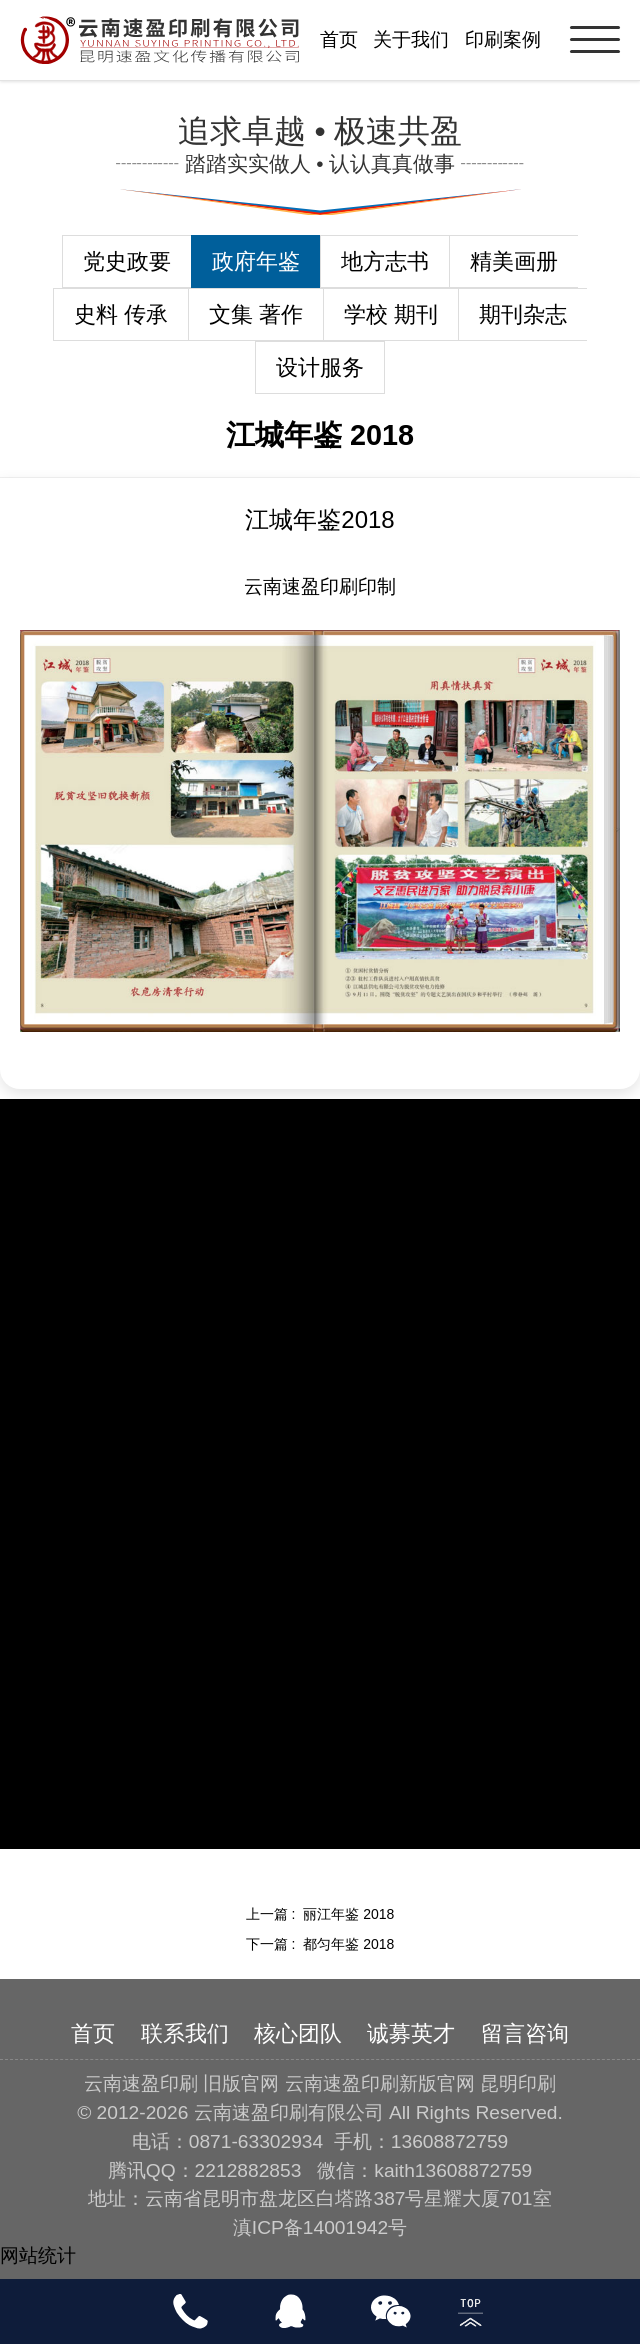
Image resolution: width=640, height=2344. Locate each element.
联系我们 (185, 2033)
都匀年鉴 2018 (348, 1944)
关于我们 (411, 39)
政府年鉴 (256, 261)
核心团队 (298, 2033)
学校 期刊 (391, 314)
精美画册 (514, 261)
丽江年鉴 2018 (348, 1914)
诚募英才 (411, 2033)
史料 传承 (121, 314)
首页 (339, 39)
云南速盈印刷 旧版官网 (181, 2083)
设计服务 (320, 367)
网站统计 (38, 2255)
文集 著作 (256, 314)
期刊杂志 (523, 314)
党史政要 (127, 261)
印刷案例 (503, 39)
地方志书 (385, 261)
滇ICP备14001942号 (320, 2227)
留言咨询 (525, 2033)
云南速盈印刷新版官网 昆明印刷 (420, 2083)
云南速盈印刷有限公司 (289, 2112)
